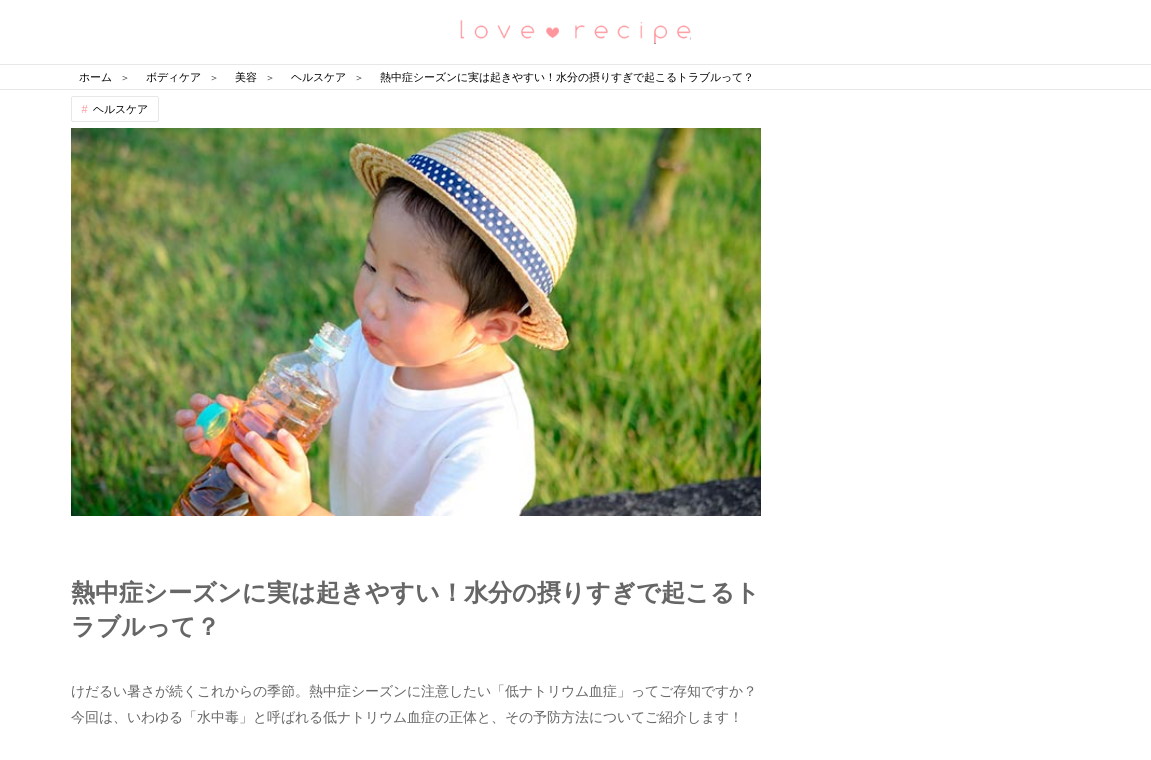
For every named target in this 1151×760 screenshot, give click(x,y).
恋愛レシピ (576, 30)
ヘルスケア (120, 109)
